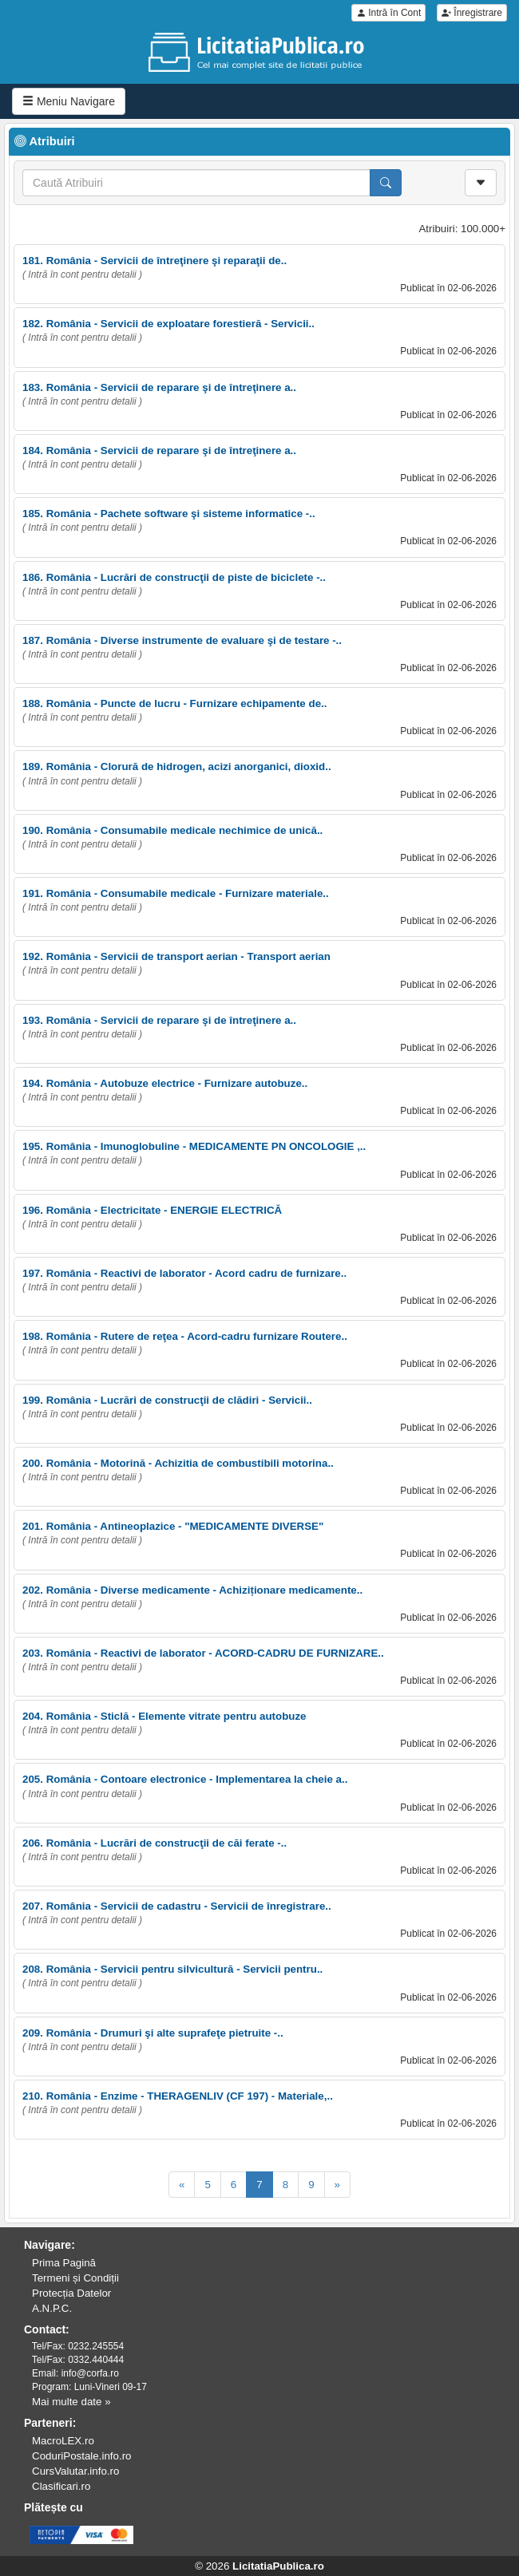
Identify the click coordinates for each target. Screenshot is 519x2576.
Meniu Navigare (68, 101)
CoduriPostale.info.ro (81, 2456)
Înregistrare (472, 12)
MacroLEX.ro (63, 2441)
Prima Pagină (64, 2263)
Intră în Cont (388, 12)
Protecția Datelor (71, 2293)
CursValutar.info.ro (75, 2471)
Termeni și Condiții (75, 2278)
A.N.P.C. (52, 2308)
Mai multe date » (71, 2402)
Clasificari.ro (61, 2486)
